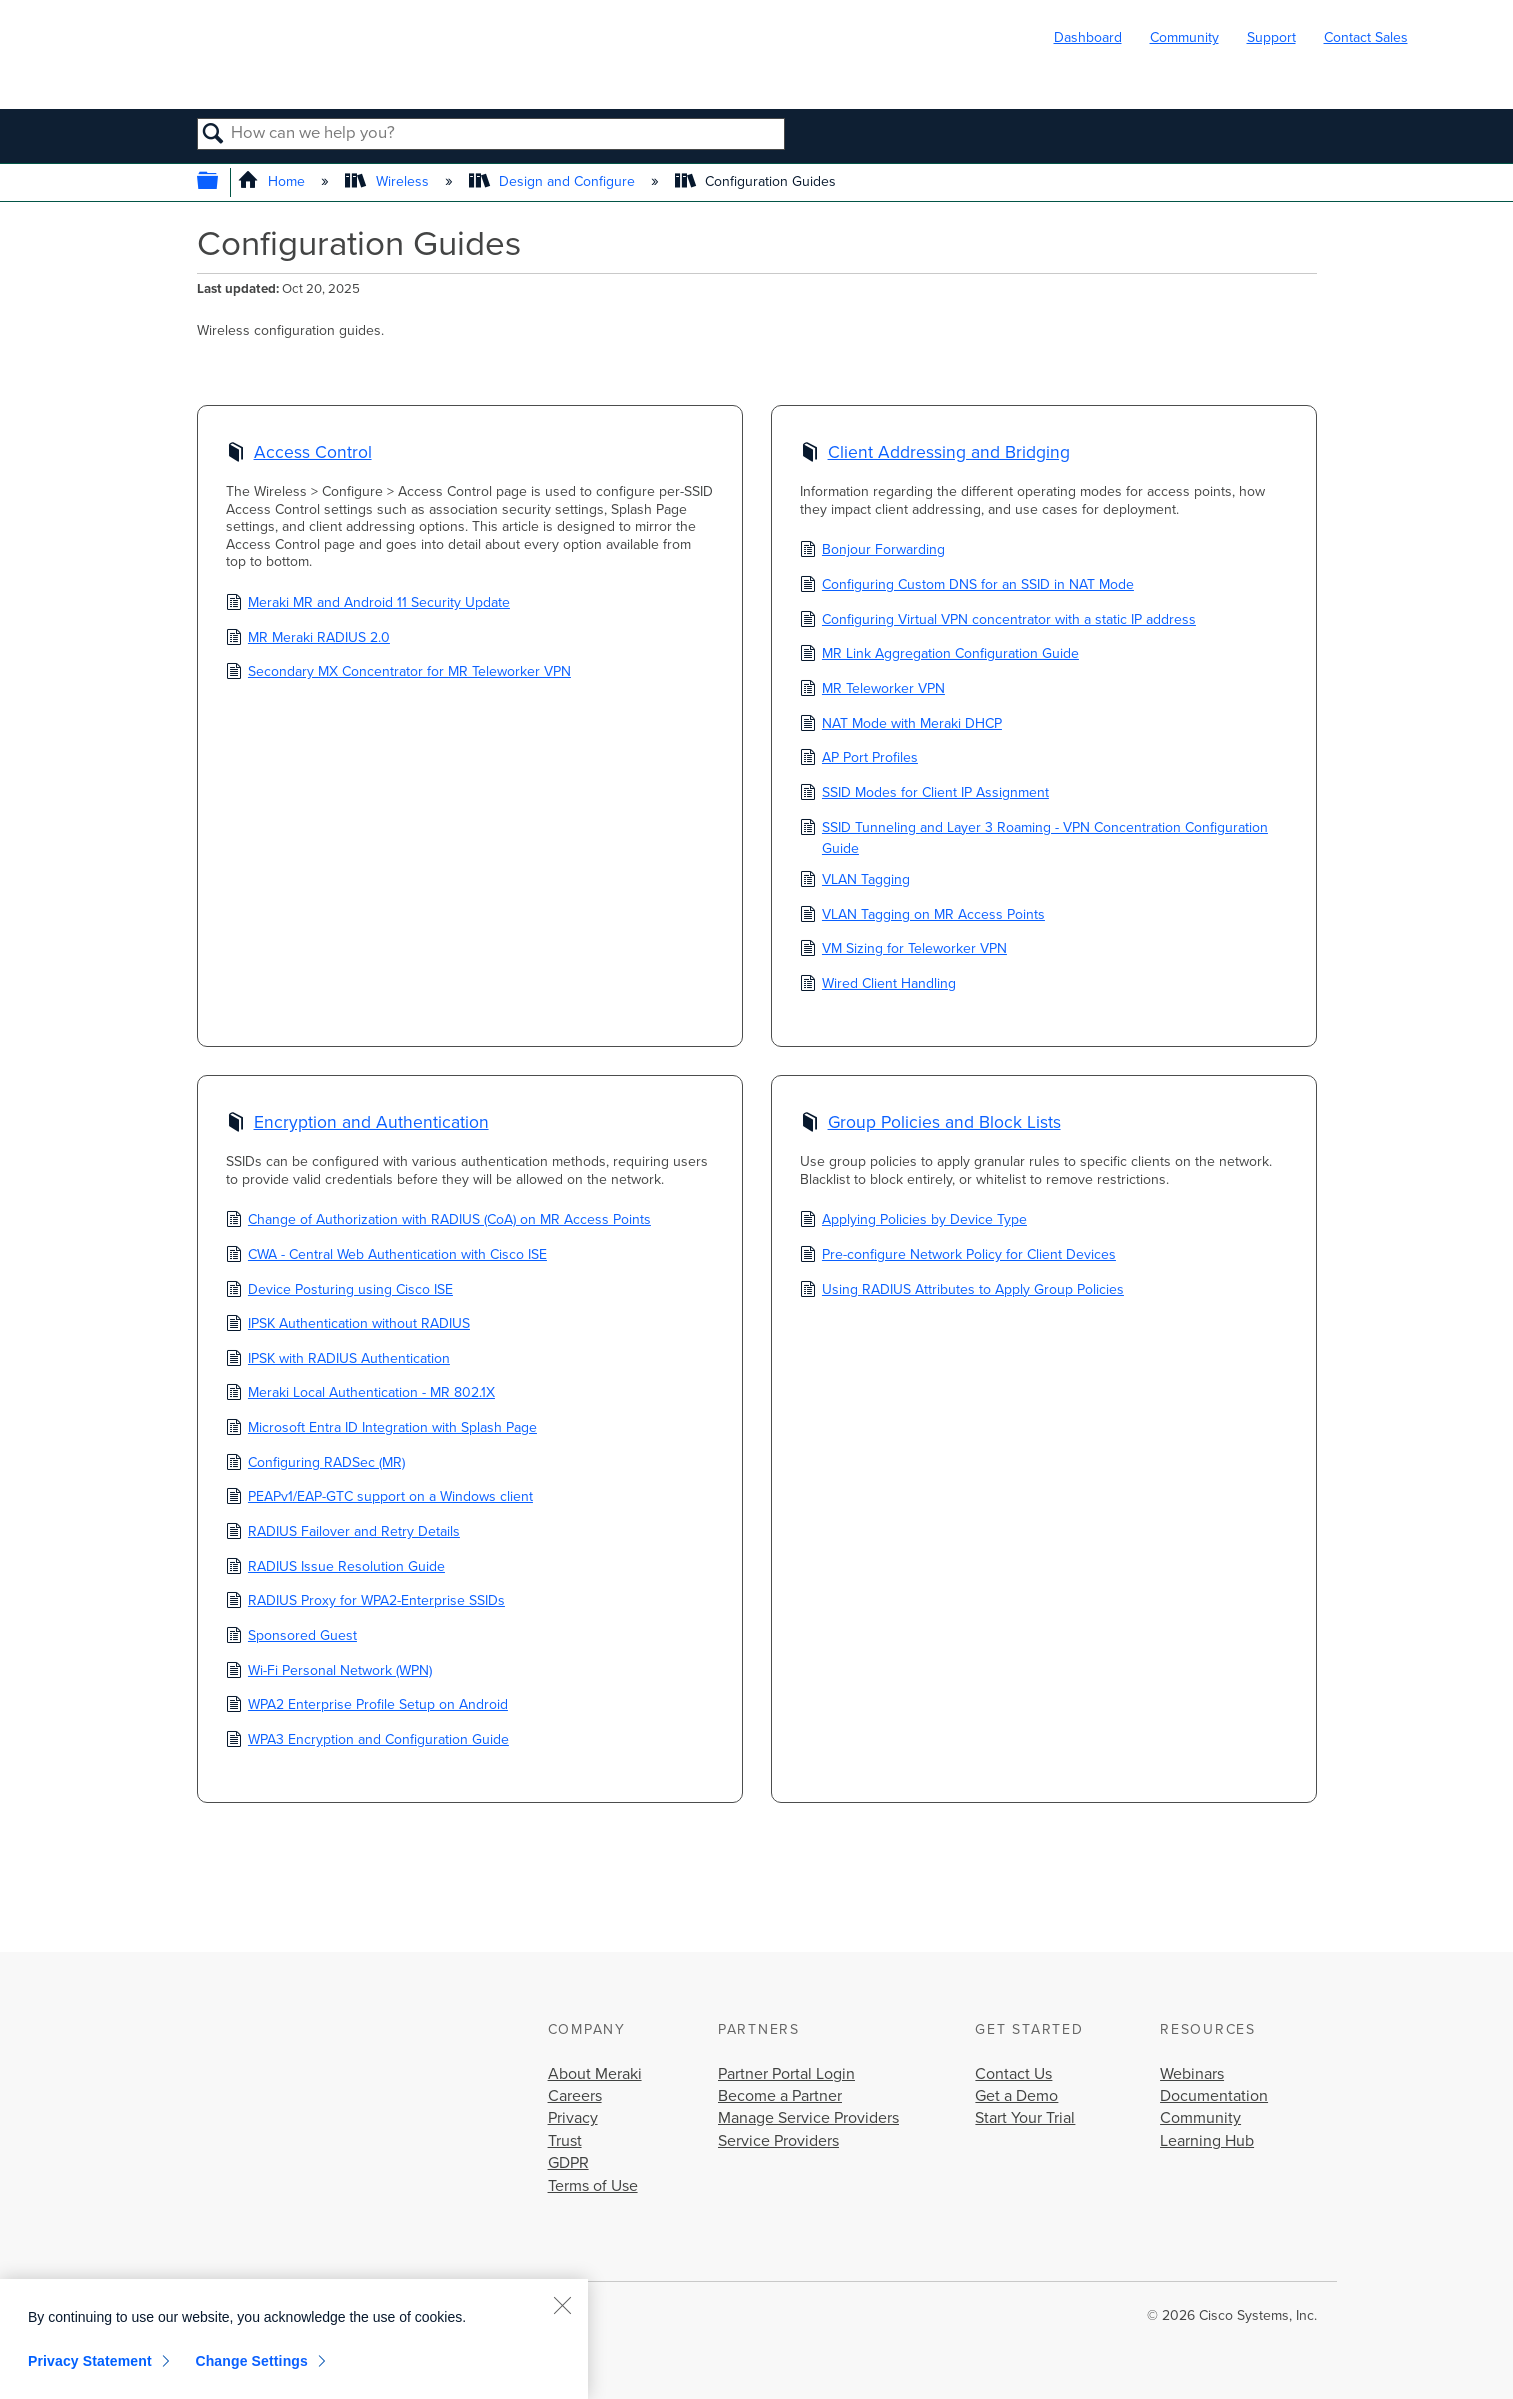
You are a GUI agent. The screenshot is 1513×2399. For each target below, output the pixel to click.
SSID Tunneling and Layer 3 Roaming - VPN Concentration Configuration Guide (1034, 838)
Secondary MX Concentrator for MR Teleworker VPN (398, 673)
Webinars (1192, 2074)
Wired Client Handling (878, 985)
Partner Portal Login (786, 2074)
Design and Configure (554, 181)
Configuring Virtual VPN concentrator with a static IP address (998, 621)
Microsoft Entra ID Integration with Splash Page (381, 1429)
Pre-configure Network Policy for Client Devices (958, 1256)
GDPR (568, 2163)
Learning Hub (1207, 2141)
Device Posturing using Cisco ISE (339, 1291)
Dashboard (1088, 37)
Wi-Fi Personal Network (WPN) (329, 1672)
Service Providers (778, 2141)
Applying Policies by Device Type (913, 1221)
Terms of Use (593, 2186)
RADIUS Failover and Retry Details (343, 1533)
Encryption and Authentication (357, 1125)
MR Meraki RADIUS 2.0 (308, 639)
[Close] (562, 2305)
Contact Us (1013, 2074)
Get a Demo (1016, 2096)
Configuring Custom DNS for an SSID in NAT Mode (967, 586)
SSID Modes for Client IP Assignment (924, 794)
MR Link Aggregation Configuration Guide (939, 655)
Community (1184, 37)
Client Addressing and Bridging (935, 455)
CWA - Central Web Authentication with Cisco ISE (386, 1256)
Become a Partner (780, 2096)
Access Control (299, 455)
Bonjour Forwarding (872, 551)
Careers (575, 2096)
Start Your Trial (1025, 2118)
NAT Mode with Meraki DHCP (901, 725)
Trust (565, 2141)
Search (214, 135)
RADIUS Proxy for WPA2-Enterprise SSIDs (365, 1602)
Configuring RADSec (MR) (315, 1464)
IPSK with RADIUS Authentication (338, 1360)
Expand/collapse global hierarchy (220, 182)
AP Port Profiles (859, 759)
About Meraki (595, 2074)
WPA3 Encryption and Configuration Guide (367, 1741)
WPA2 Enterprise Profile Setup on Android (367, 1706)
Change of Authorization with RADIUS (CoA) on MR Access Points (438, 1221)
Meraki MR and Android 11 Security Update (368, 604)
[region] (294, 2339)
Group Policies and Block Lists (930, 1125)
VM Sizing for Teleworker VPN (903, 950)
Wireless (388, 181)
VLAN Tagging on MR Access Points (922, 916)
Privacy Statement (90, 2361)
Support (1271, 37)
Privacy (573, 2118)
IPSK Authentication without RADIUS (348, 1325)
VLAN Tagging (855, 881)
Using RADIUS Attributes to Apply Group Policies (962, 1291)
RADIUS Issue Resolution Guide (335, 1568)
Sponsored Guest (291, 1637)
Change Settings (251, 2361)
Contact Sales (1366, 37)
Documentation (1214, 2096)
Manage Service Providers (808, 2118)
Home (273, 181)
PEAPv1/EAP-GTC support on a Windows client (379, 1498)
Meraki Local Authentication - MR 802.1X (360, 1394)
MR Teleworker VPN (872, 690)
